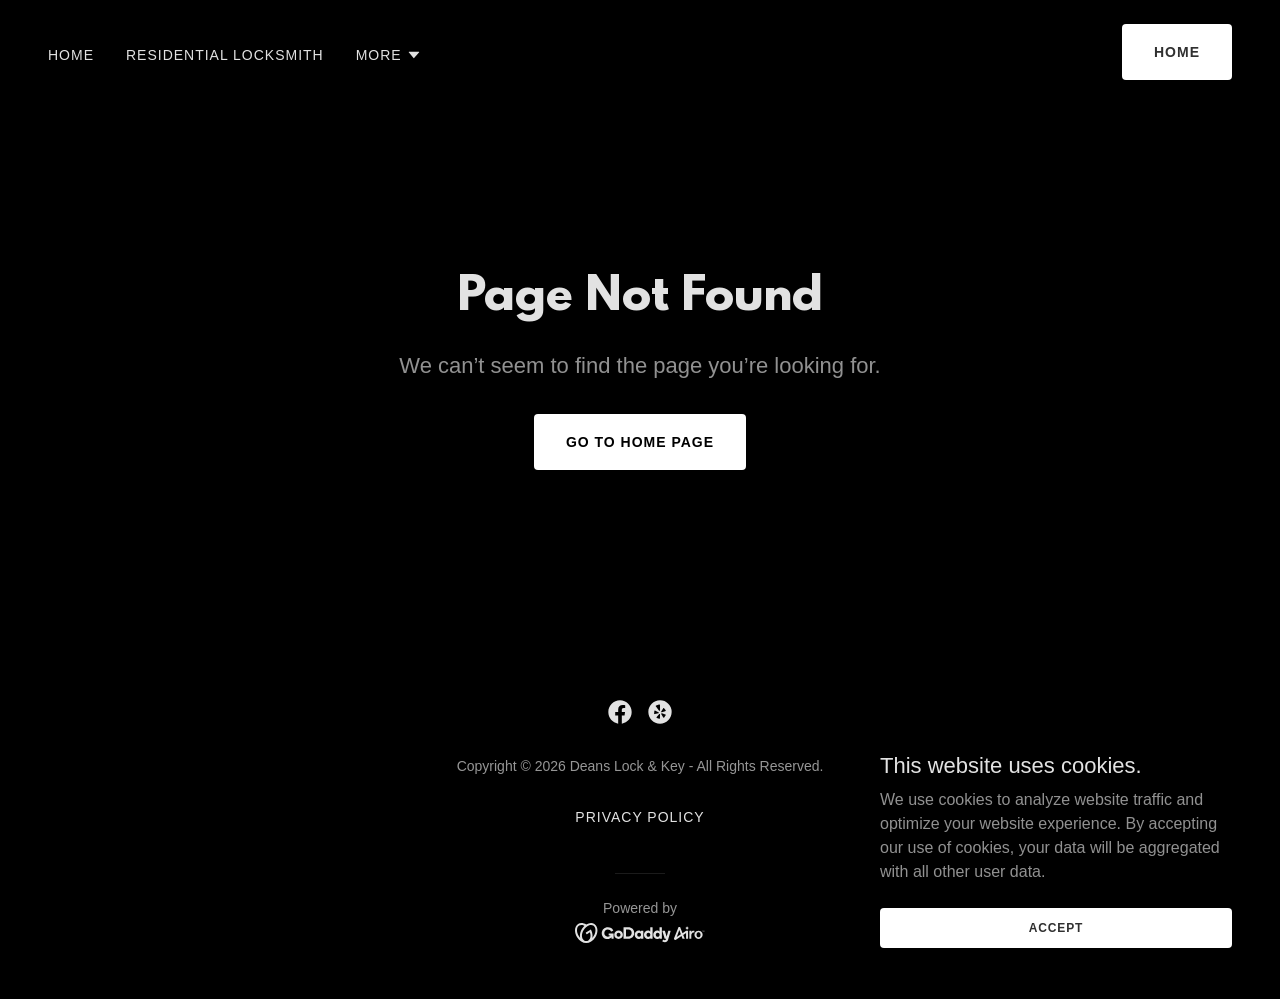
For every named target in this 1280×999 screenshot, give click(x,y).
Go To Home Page (640, 442)
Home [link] (71, 55)
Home (1177, 52)
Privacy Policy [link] (639, 817)
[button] (389, 55)
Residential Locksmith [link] (225, 55)
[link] (620, 712)
